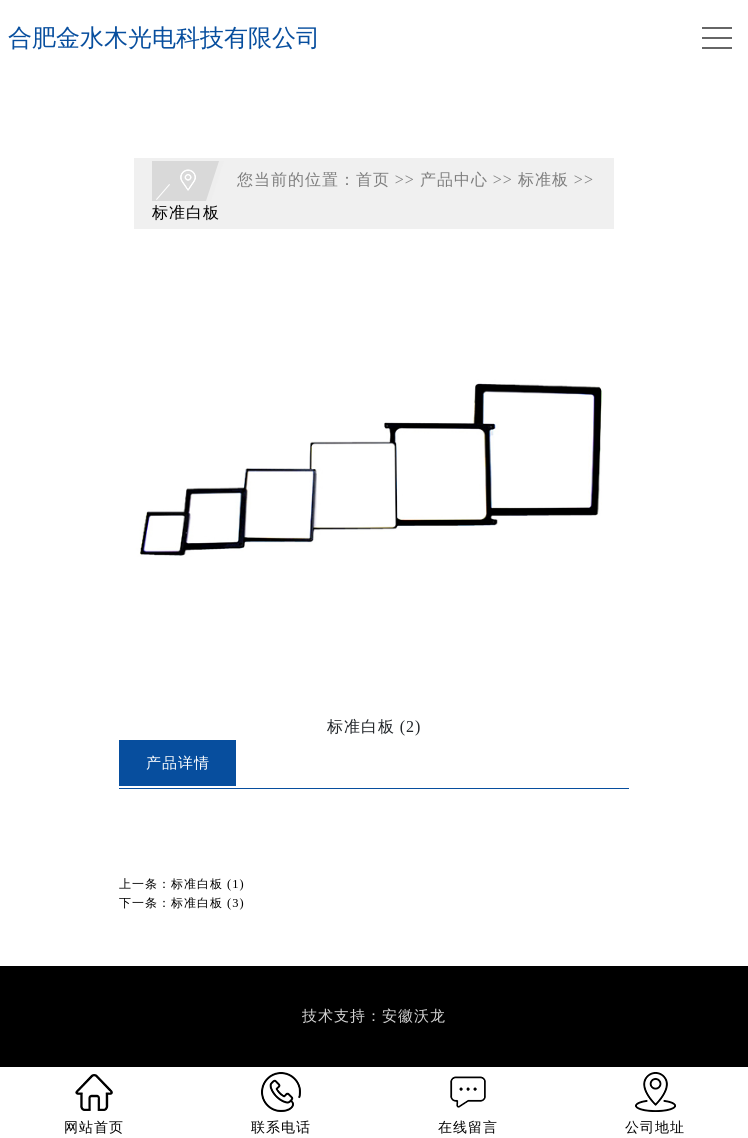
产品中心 (454, 179)
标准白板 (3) (208, 903)
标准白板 (186, 212)
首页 (373, 179)
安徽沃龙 (414, 1016)
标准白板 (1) (208, 884)
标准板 (543, 179)
